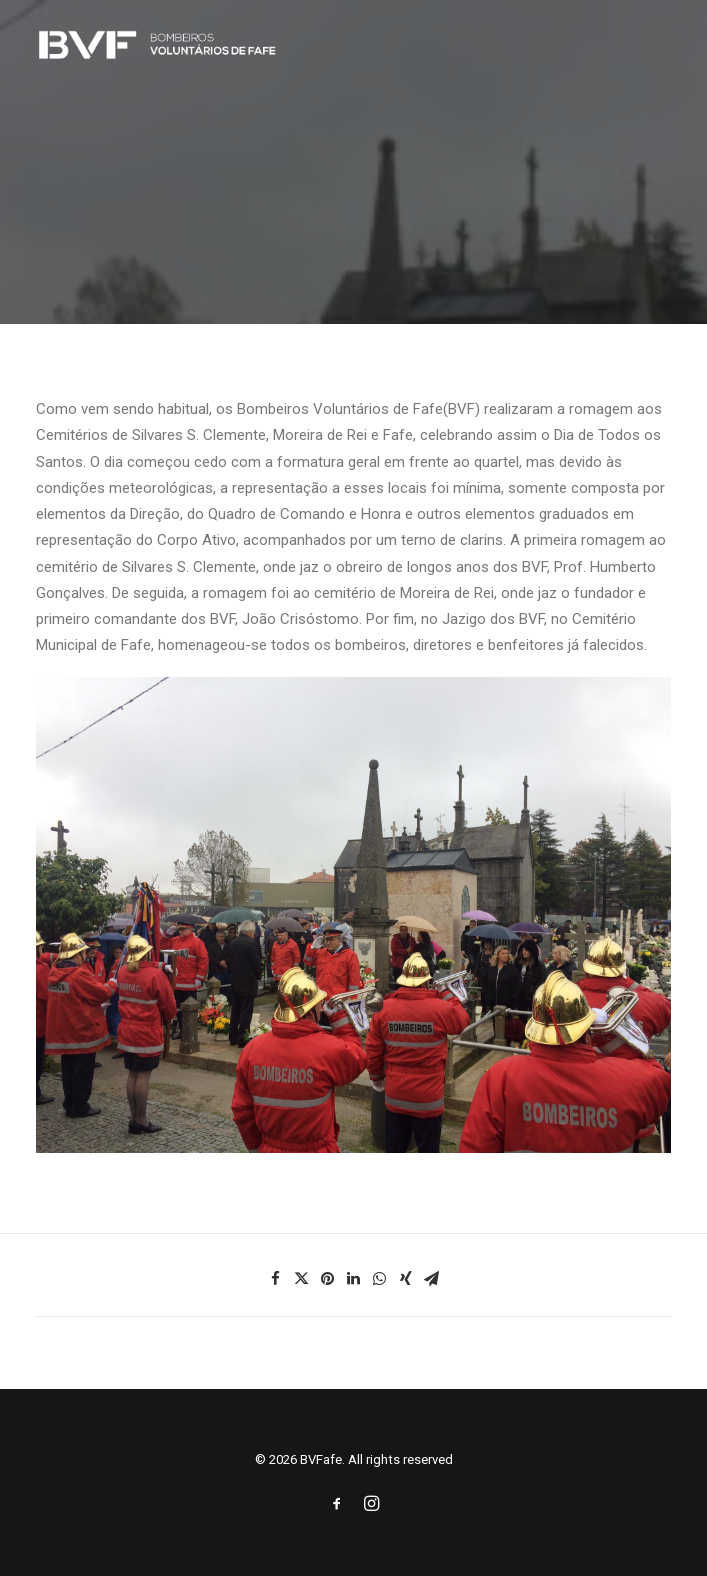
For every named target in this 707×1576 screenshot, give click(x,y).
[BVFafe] (157, 44)
